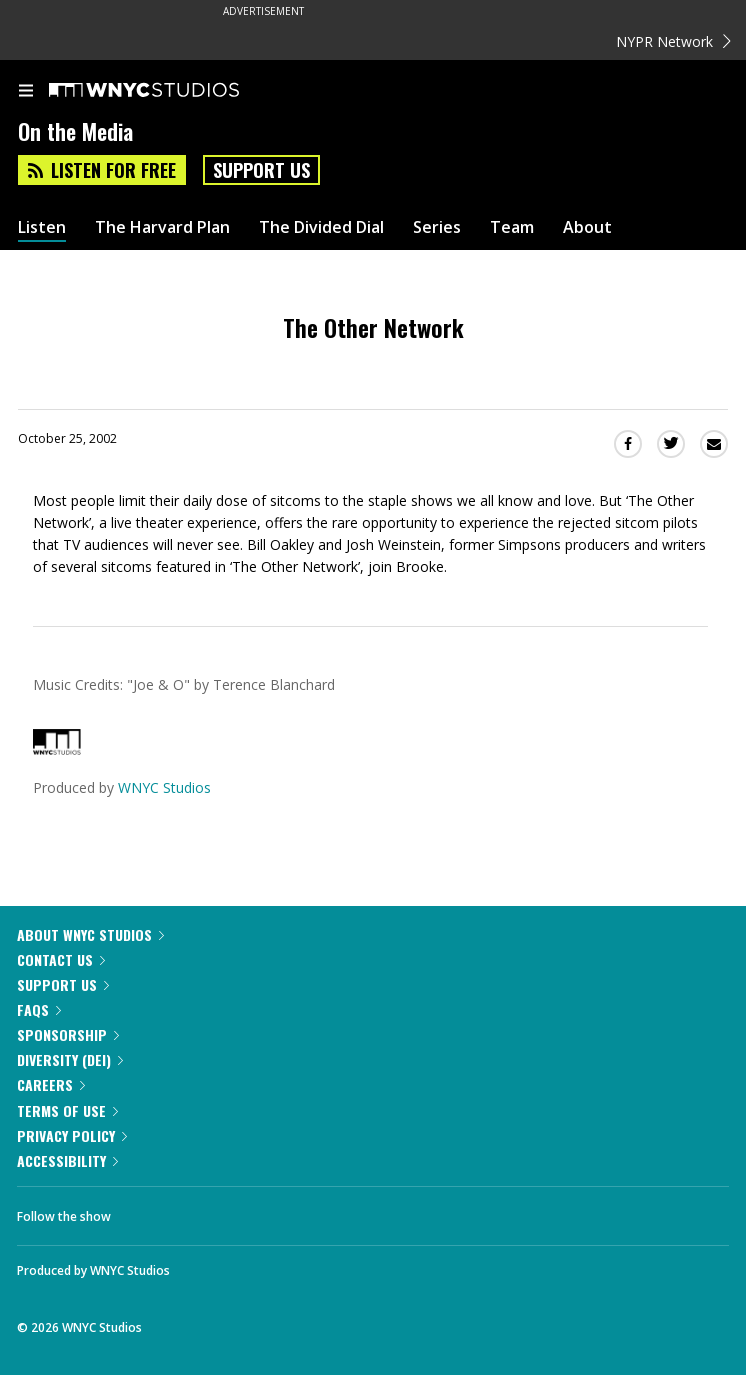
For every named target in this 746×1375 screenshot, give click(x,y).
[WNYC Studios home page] (169, 91)
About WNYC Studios (90, 934)
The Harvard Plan (162, 227)
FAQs (39, 1009)
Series (437, 227)
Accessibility (67, 1160)
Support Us (261, 170)
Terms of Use (67, 1110)
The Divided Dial (321, 227)
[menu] (26, 92)
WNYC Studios (164, 787)
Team (512, 227)
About (587, 227)
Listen (42, 227)
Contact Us (61, 959)
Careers (51, 1084)
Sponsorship (68, 1034)
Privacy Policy (72, 1135)
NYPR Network (673, 41)
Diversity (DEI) (70, 1059)
